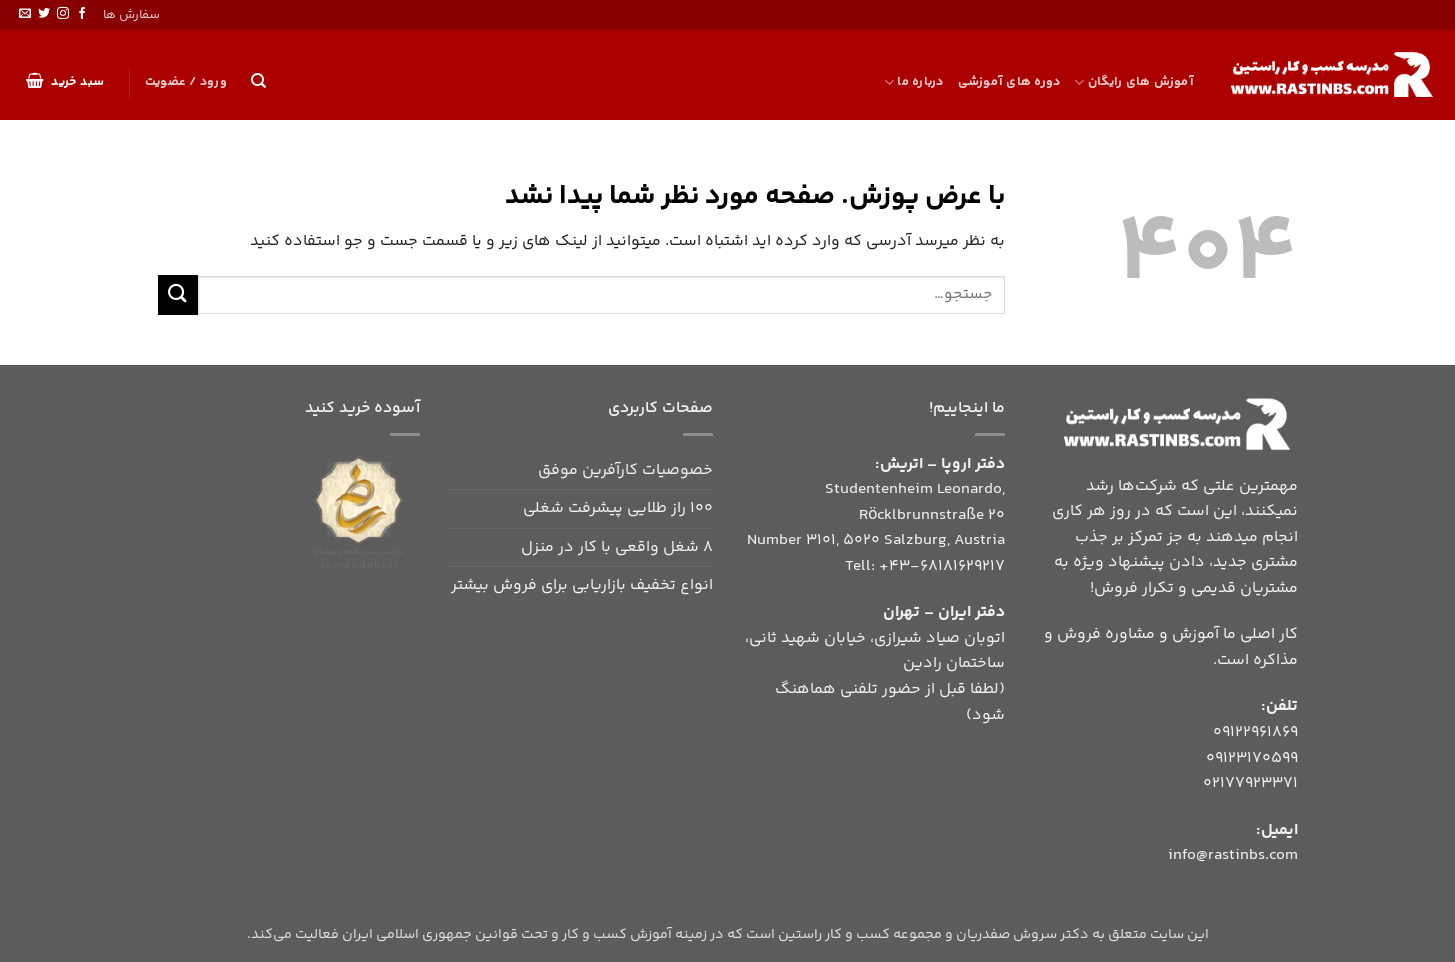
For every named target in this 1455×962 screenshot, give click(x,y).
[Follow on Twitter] (44, 14)
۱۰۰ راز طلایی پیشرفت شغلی (618, 508)
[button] (65, 82)
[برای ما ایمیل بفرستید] (25, 14)
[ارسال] (178, 294)
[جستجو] (259, 82)
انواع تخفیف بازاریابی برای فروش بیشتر (582, 585)
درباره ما (914, 82)
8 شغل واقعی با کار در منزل (617, 547)
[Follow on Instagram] (63, 14)
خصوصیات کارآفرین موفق (625, 470)
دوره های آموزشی (1009, 82)
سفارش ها (131, 15)
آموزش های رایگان (1134, 82)
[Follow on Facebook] (82, 14)
